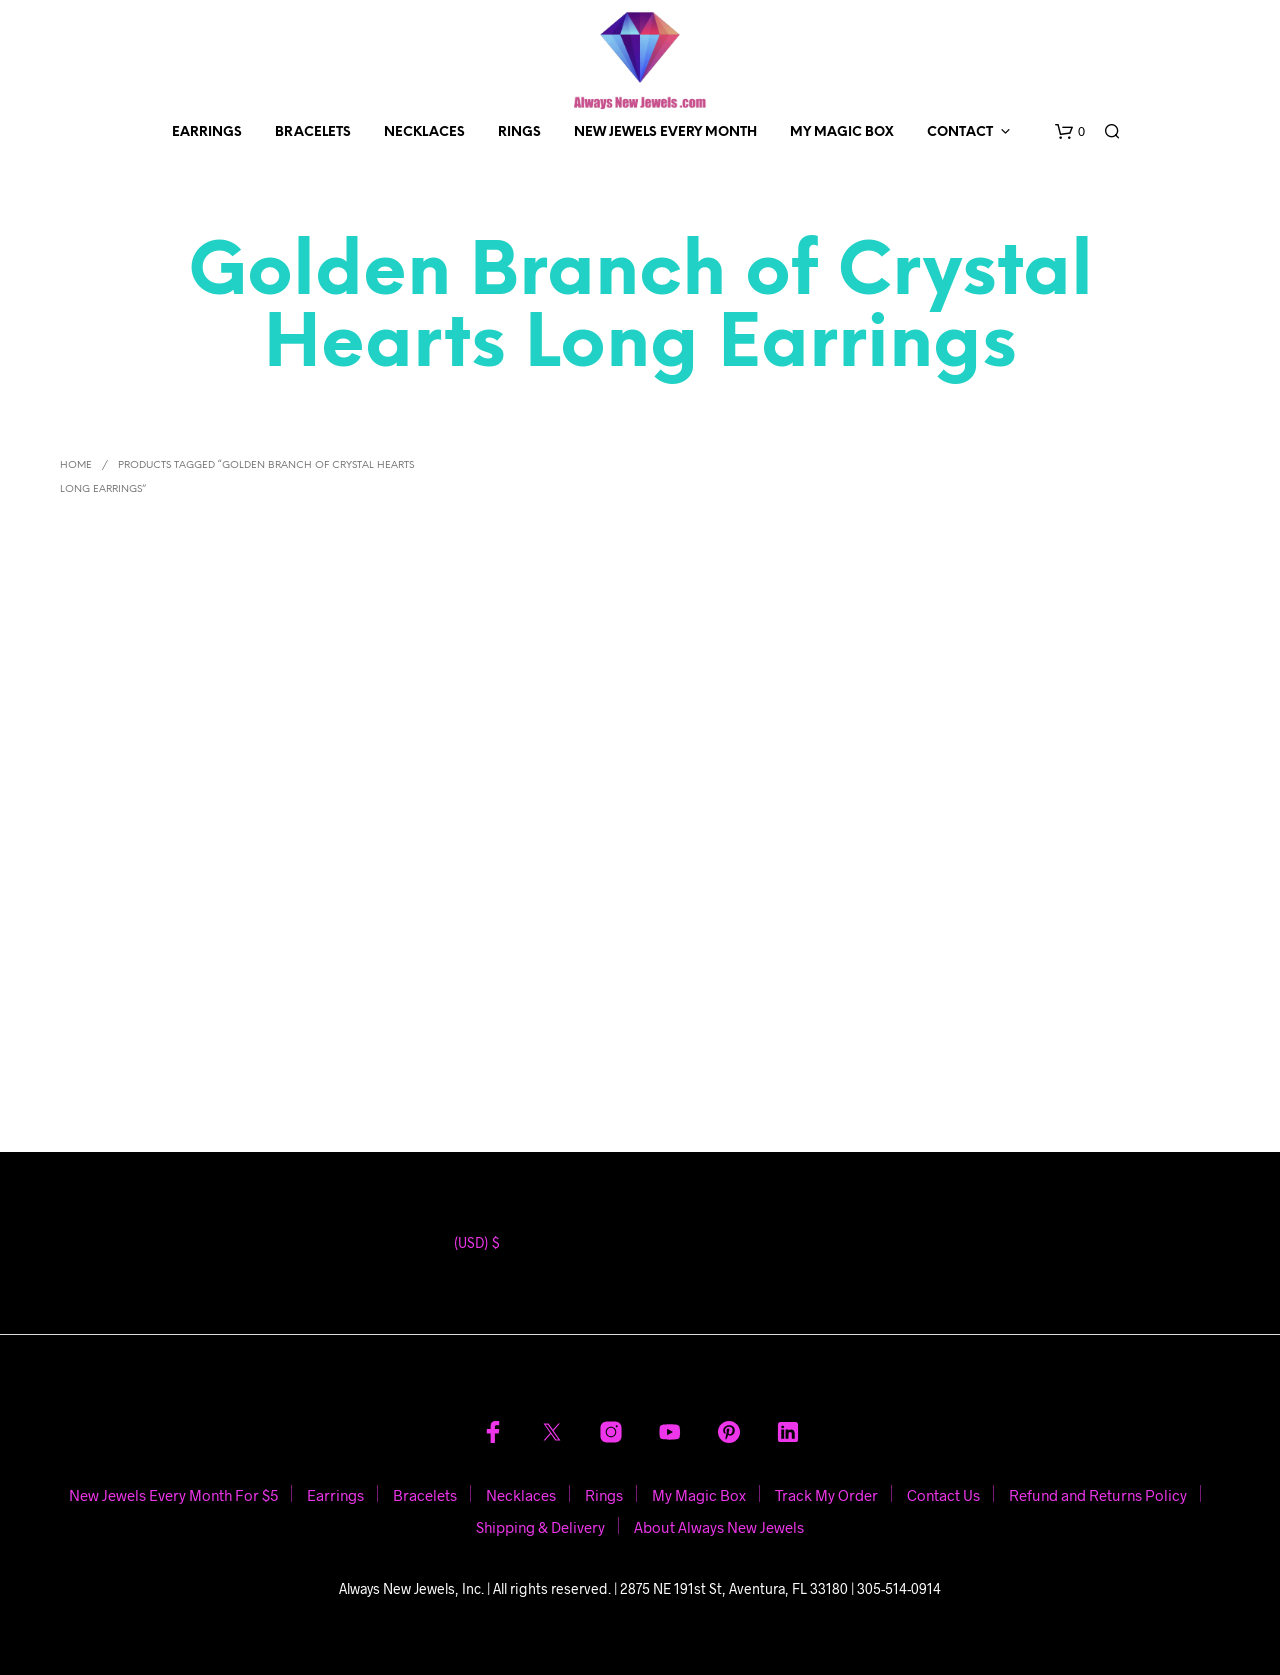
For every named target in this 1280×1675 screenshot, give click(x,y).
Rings (519, 132)
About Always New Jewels (719, 1527)
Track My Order (826, 1495)
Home (76, 465)
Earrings (207, 132)
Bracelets (313, 132)
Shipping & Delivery (540, 1527)
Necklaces (424, 132)
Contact (960, 132)
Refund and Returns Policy (1098, 1495)
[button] (1070, 132)
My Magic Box (842, 132)
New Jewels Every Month (665, 132)
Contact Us (943, 1495)
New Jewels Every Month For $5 (173, 1495)
